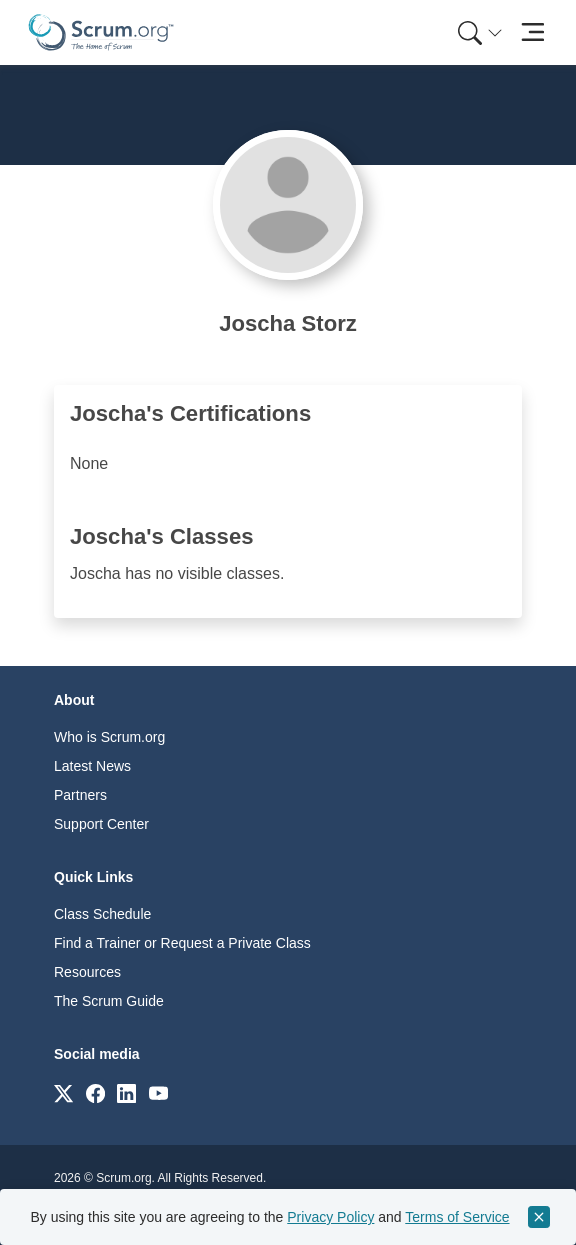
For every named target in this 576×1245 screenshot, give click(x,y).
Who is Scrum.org (109, 737)
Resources (87, 972)
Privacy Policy (330, 1217)
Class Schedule (102, 914)
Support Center (101, 824)
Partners (80, 795)
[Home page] (101, 32)
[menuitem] (478, 32)
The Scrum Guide (109, 1001)
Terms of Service (457, 1217)
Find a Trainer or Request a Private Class (182, 943)
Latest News (92, 766)
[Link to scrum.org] (63, 1092)
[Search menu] (480, 32)
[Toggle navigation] (532, 32)
